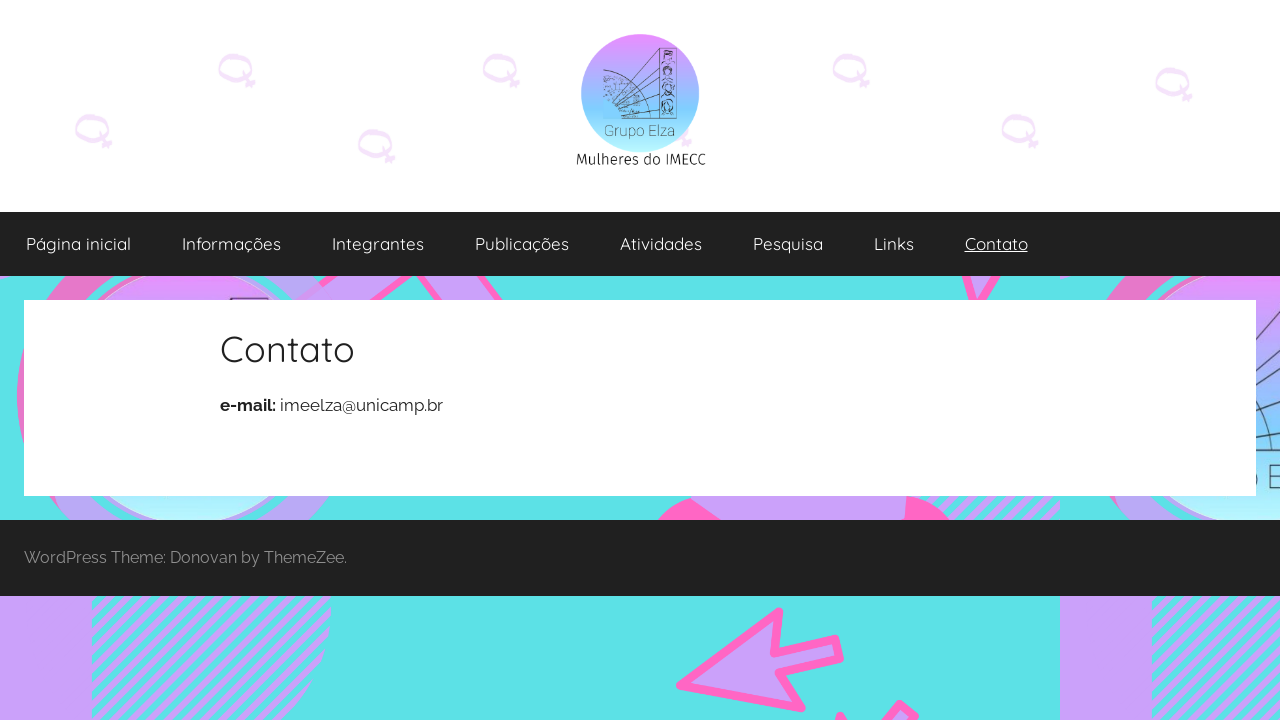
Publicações (522, 243)
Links (894, 243)
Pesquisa (788, 243)
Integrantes (378, 243)
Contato (996, 243)
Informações (231, 243)
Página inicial (78, 243)
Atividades (661, 243)
